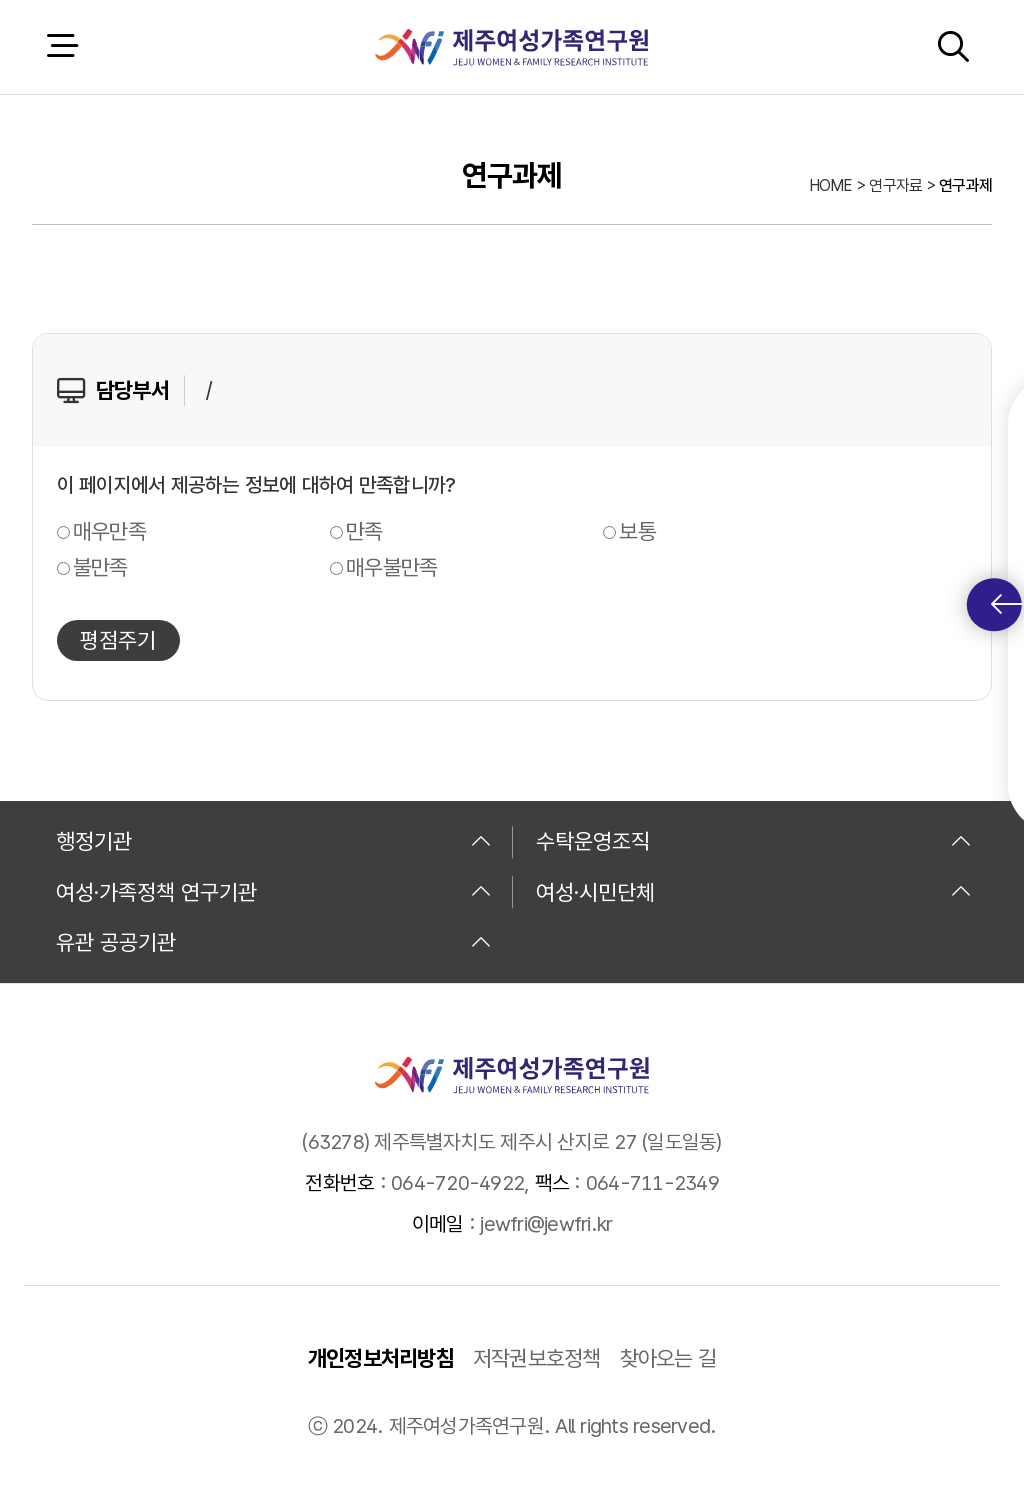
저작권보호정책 (537, 1358)
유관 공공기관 (274, 942)
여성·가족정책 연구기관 (274, 892)
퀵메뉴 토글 (1006, 604)
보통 (637, 531)
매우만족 (109, 531)
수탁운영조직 (754, 841)
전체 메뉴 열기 (62, 46)
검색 (953, 46)
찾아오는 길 (668, 1358)
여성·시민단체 (754, 892)
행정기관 (274, 841)
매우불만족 (391, 567)
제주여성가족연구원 (511, 47)
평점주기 (118, 640)
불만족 (100, 567)
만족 (364, 531)
